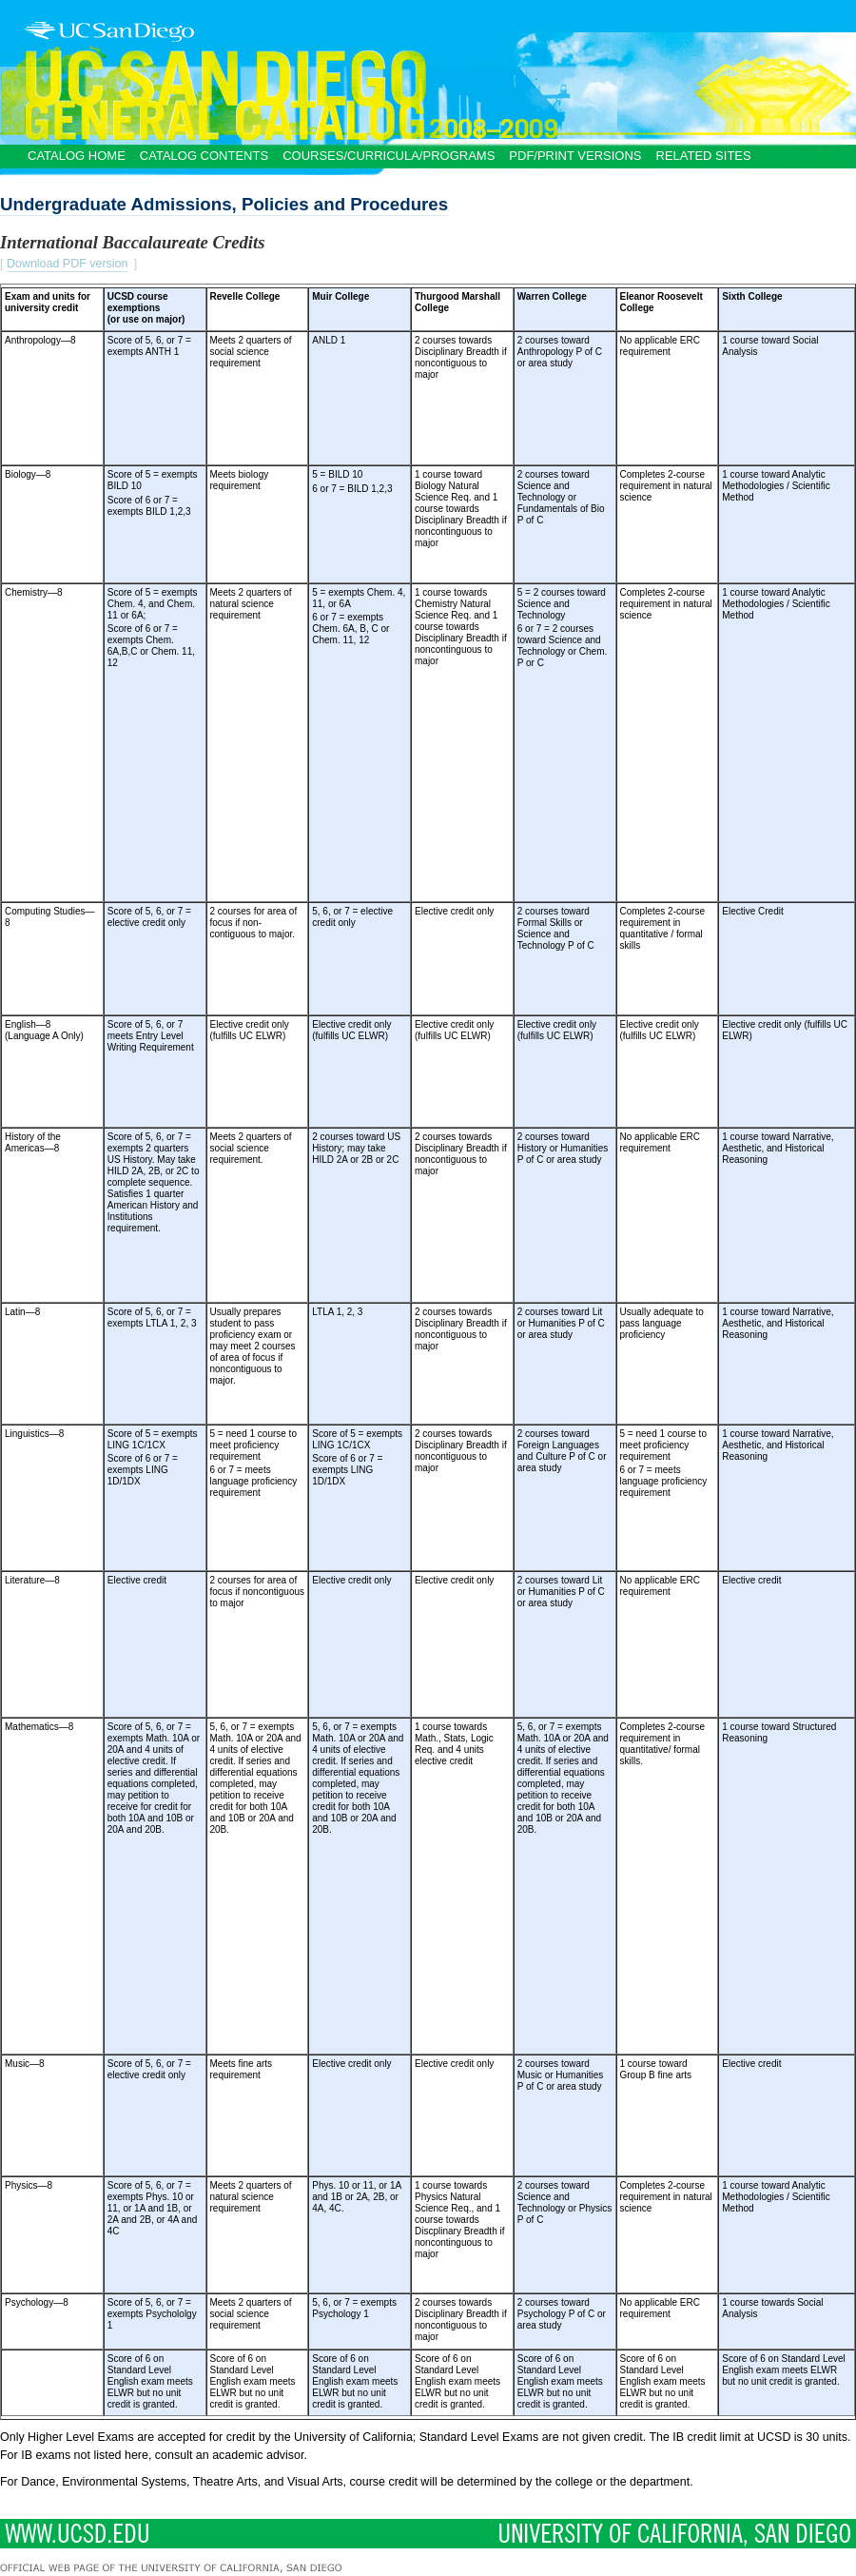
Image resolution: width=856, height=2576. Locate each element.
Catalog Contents (204, 155)
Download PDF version (67, 263)
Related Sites (703, 155)
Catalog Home (77, 155)
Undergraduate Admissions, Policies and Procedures (224, 204)
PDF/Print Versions (575, 155)
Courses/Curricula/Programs (388, 155)
